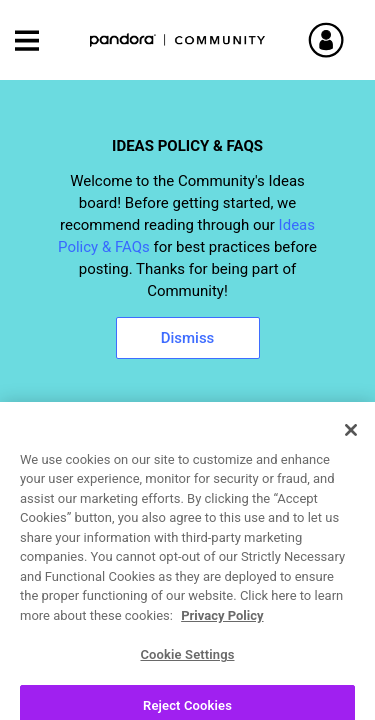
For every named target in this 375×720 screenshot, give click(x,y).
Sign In (350, 40)
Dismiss (188, 338)
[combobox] (187, 449)
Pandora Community (178, 40)
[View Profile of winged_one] (129, 625)
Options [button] (341, 502)
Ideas (41, 501)
